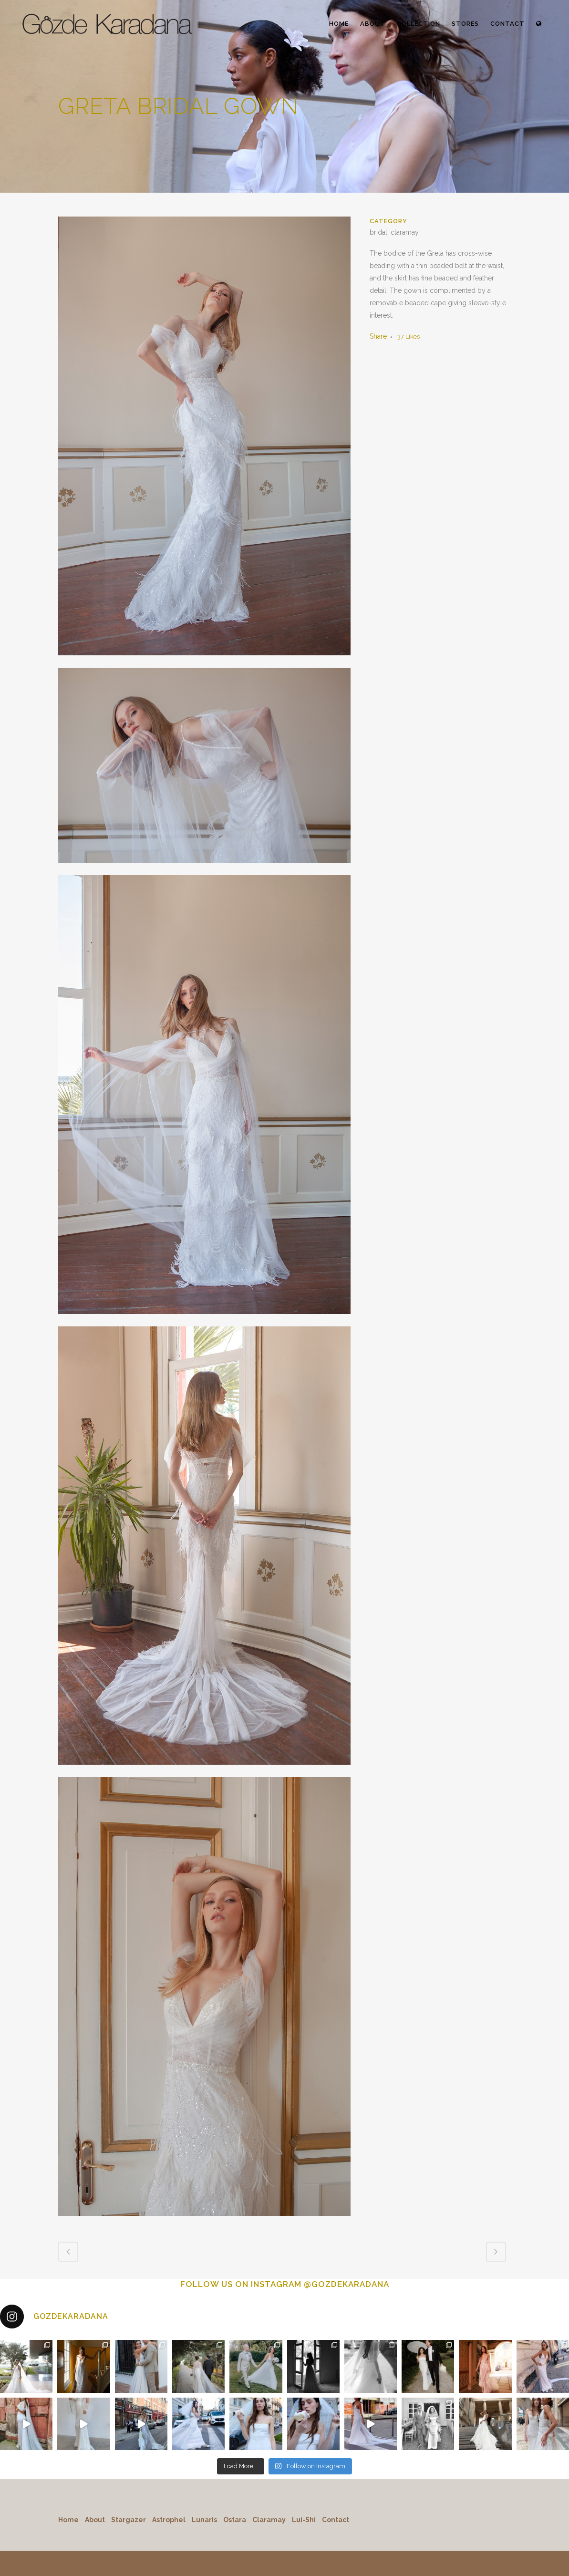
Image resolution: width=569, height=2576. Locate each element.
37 (408, 336)
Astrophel (169, 2520)
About (95, 2520)
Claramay (269, 2520)
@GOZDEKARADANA (346, 2284)
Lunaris (204, 2520)
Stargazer (128, 2520)
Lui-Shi (304, 2520)
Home (68, 2520)
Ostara (234, 2520)
